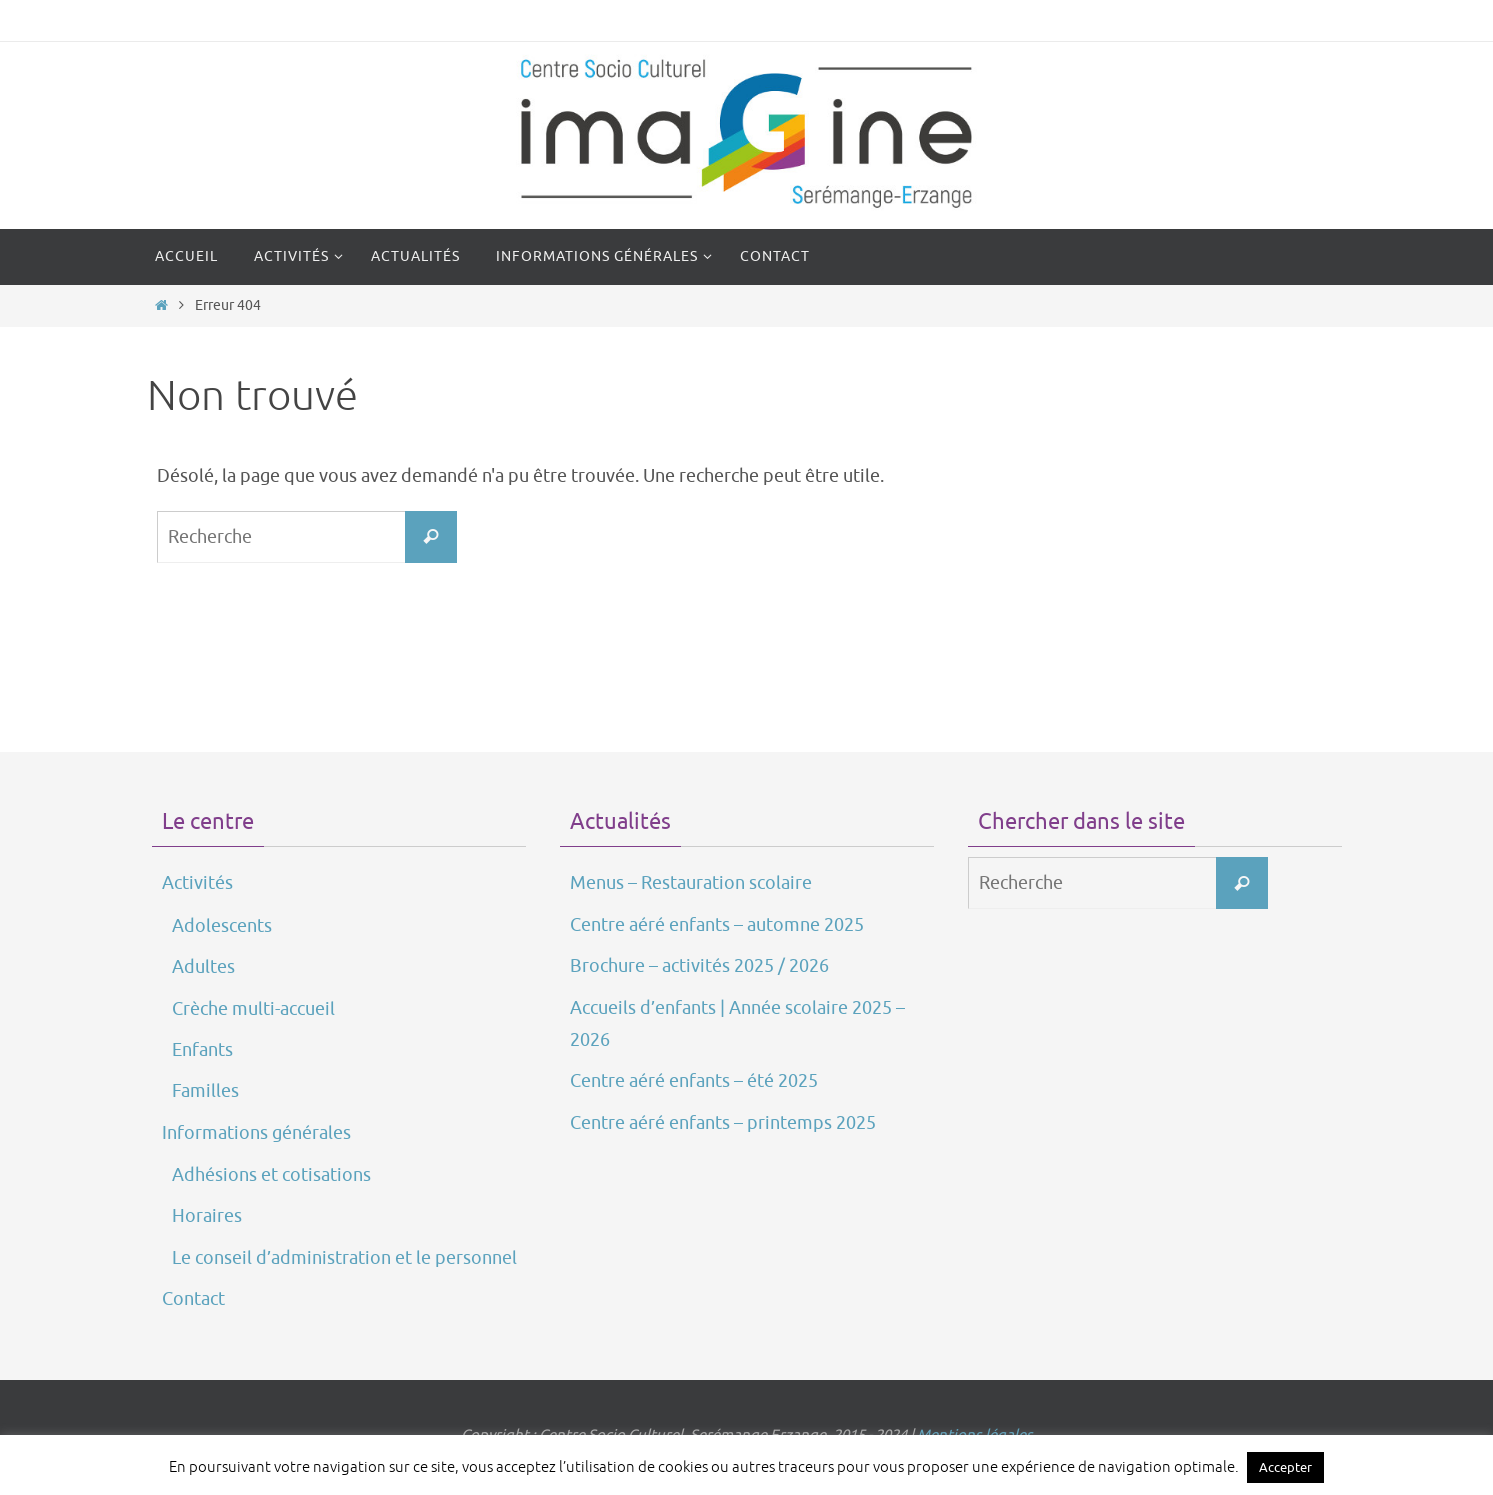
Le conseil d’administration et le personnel (344, 1258)
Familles (205, 1091)
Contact (193, 1299)
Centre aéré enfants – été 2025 (694, 1081)
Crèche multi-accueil (253, 1009)
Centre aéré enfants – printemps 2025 (723, 1123)
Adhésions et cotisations (271, 1175)
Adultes (203, 967)
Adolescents (222, 926)
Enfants (202, 1050)
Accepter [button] (1285, 1467)
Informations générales (256, 1133)
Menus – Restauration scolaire (691, 883)
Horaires (207, 1216)
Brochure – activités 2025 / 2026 (699, 966)
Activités (197, 883)
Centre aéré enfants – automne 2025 (717, 925)
